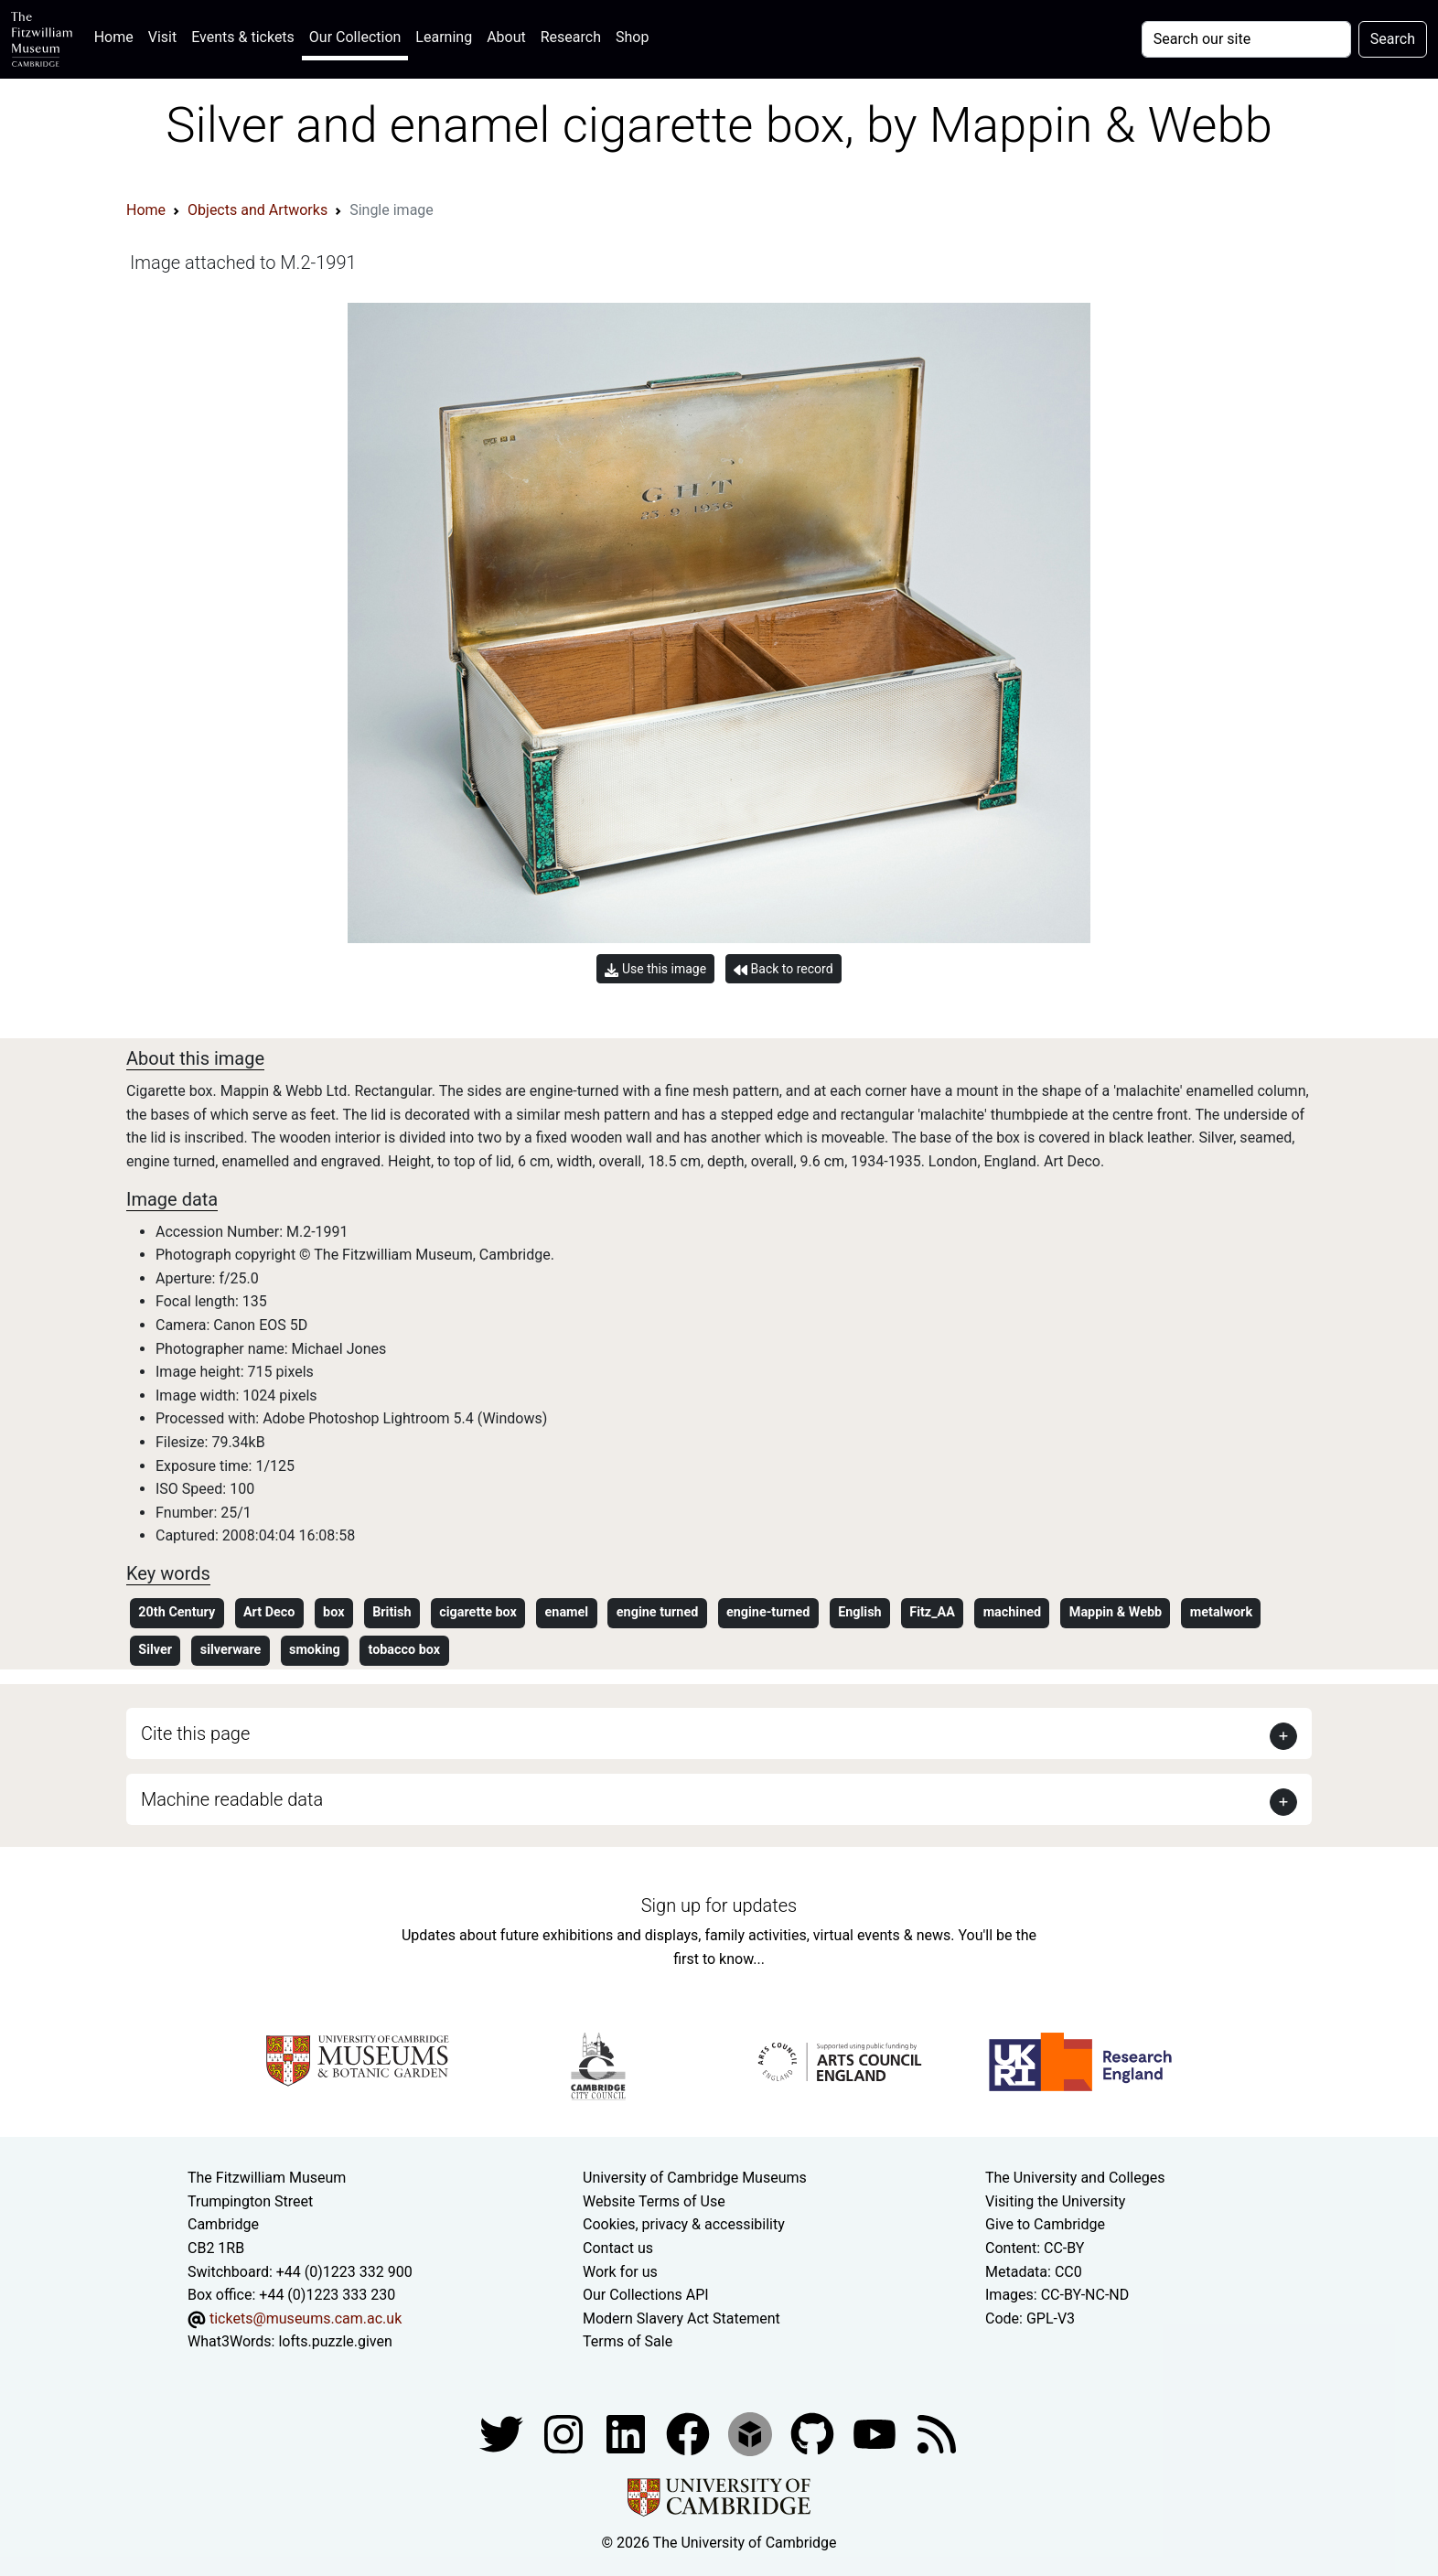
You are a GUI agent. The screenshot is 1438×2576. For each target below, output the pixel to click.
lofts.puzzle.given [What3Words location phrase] (335, 2341)
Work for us (620, 2272)
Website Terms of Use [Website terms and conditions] (654, 2201)
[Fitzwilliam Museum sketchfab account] (752, 2433)
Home (117, 35)
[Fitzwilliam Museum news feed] (936, 2433)
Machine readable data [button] (232, 1799)
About (506, 37)
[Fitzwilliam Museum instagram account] (565, 2433)
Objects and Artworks (257, 210)
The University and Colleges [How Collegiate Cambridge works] (1074, 2177)
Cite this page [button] (195, 1733)
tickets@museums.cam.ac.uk (305, 2318)
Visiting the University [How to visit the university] (1055, 2201)
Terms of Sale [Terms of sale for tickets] (627, 2341)
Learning (443, 37)
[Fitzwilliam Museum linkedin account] (690, 2433)
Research (571, 37)
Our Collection (355, 37)
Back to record (783, 969)
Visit (162, 37)
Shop (632, 37)
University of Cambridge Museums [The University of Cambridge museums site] (695, 2177)
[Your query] (1246, 39)
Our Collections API (646, 2294)
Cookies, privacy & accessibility (684, 2224)
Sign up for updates (719, 1905)
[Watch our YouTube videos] (876, 2433)
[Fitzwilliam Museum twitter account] (503, 2433)
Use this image (655, 969)
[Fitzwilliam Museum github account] (814, 2433)
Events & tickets (243, 37)
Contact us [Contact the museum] (618, 2248)
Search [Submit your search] (1392, 39)
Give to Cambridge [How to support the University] (1045, 2224)
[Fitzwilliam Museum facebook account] (627, 2433)
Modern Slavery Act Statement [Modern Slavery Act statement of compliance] (681, 2318)
